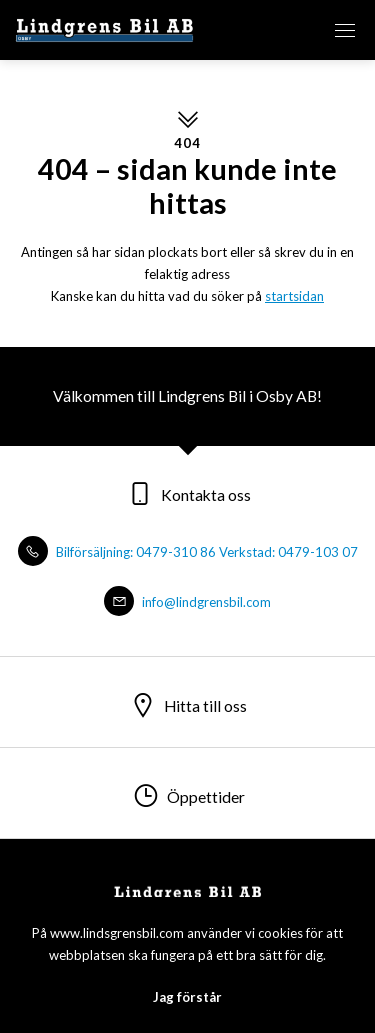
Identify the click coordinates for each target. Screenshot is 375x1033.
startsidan (294, 296)
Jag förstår (187, 997)
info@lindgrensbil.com (187, 602)
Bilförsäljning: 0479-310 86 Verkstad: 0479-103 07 (188, 552)
